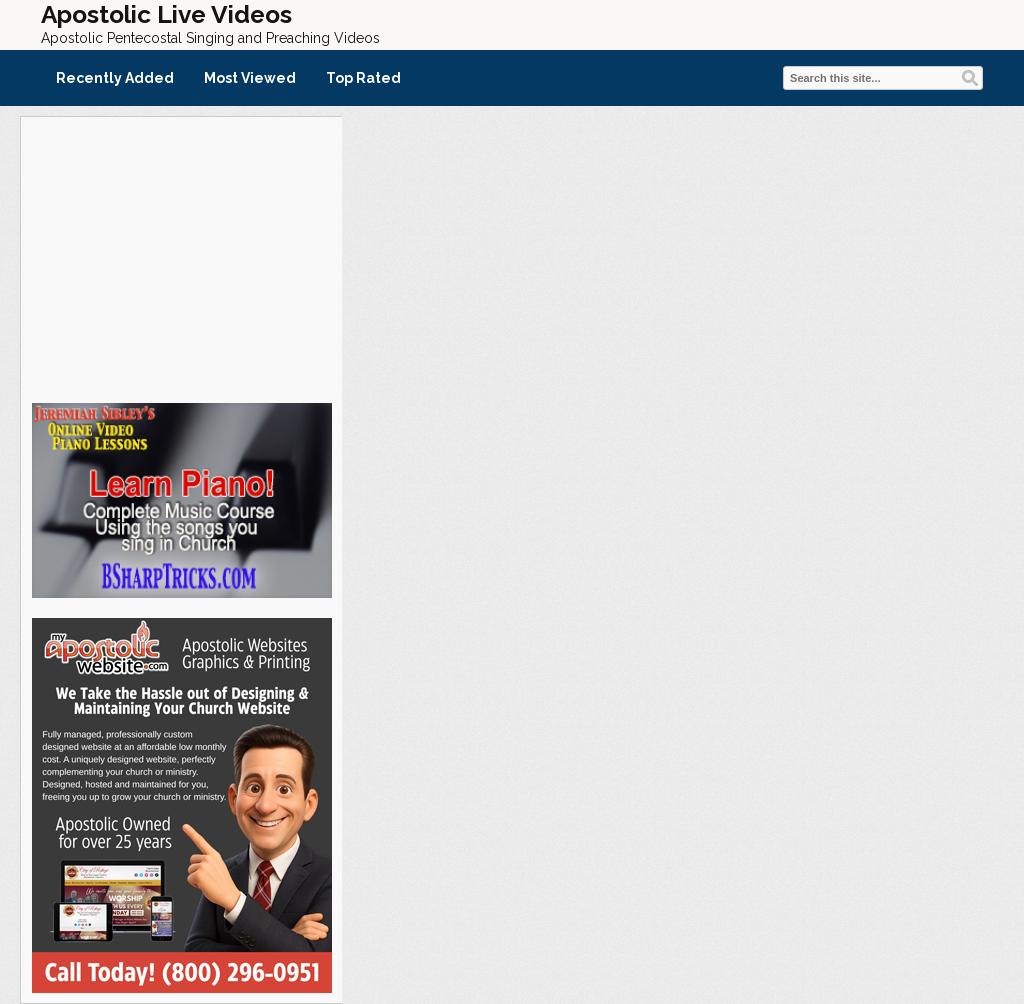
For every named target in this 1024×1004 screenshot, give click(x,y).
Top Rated (363, 78)
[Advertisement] (181, 257)
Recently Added (115, 78)
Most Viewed (250, 78)
